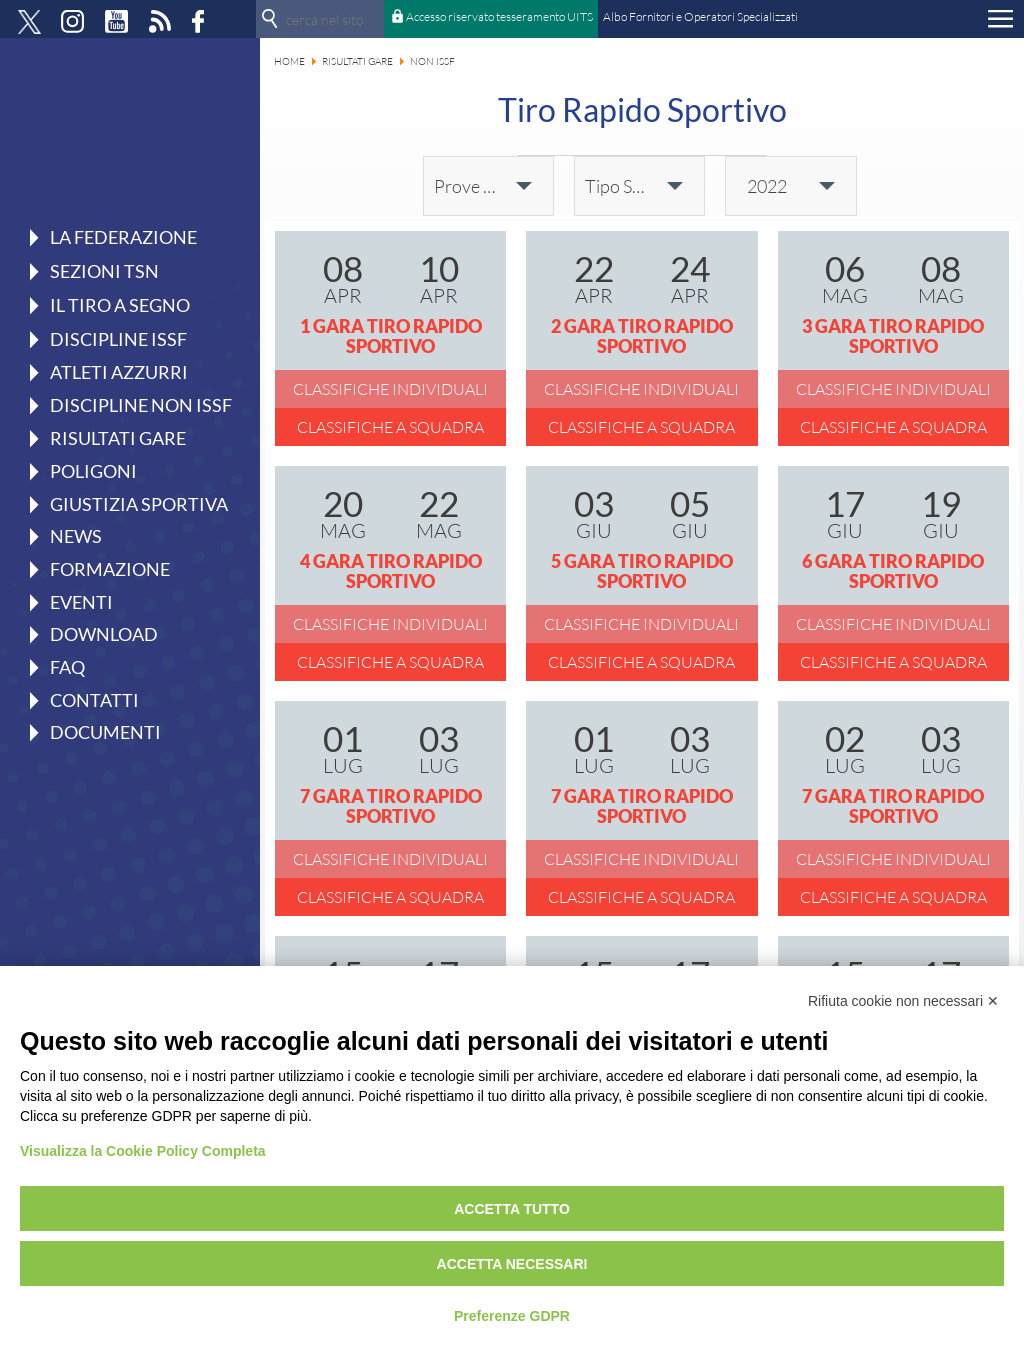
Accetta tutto (512, 1209)
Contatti (94, 700)
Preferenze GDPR (512, 1316)
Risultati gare (118, 438)
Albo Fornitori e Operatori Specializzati (700, 16)
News (76, 536)
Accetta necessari (512, 1264)
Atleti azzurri (119, 372)
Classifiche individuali (390, 389)
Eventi (81, 602)
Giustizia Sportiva (139, 504)
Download (104, 634)
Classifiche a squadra (390, 427)
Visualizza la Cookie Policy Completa (143, 1151)
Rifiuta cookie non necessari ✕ (903, 1001)
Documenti (105, 732)
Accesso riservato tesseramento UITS (499, 16)
